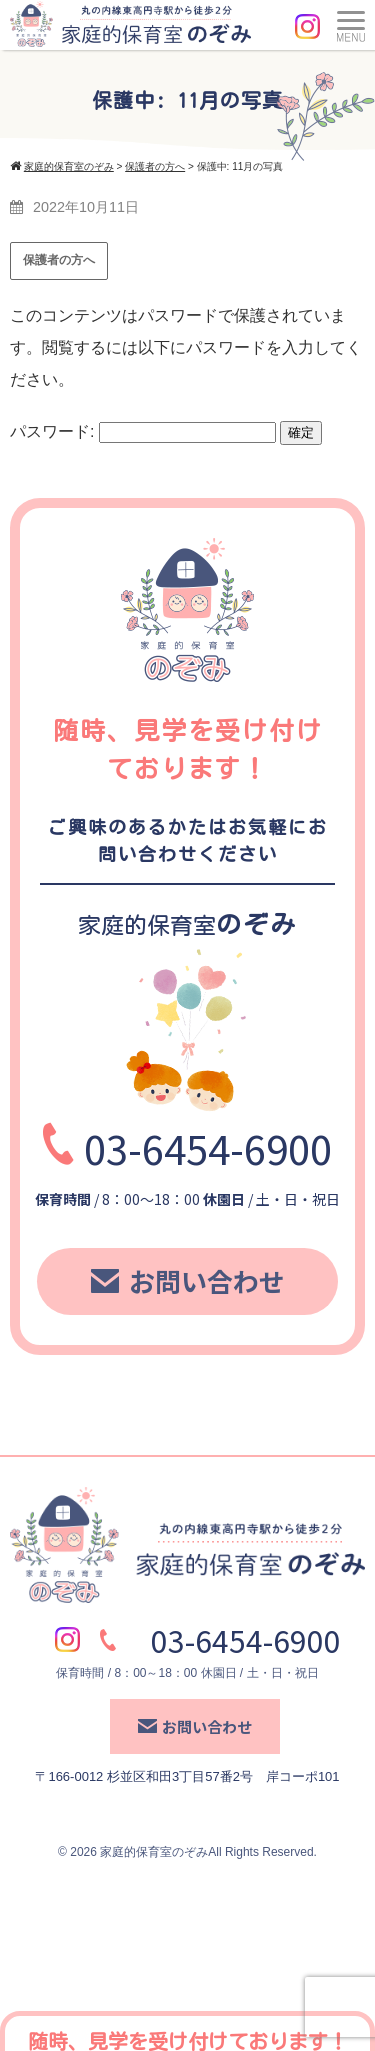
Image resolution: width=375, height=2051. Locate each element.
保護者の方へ (59, 260)
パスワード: (143, 431)
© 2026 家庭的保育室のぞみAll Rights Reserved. (187, 1852)
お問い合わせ (188, 1280)
